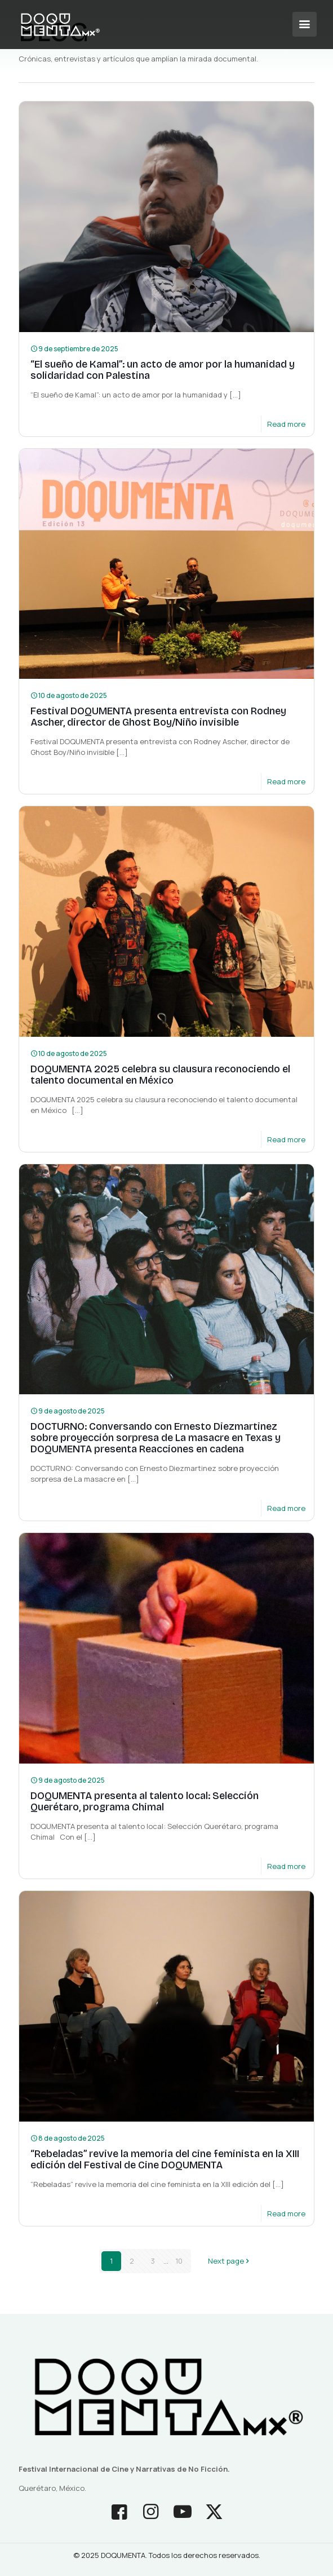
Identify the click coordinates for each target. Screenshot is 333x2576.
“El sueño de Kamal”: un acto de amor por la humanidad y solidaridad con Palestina (162, 370)
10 (179, 2261)
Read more (286, 424)
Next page (229, 2261)
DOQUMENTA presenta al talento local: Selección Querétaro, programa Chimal (144, 1801)
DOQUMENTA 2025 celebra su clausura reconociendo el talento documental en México (160, 1074)
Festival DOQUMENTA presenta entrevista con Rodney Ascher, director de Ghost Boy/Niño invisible (158, 716)
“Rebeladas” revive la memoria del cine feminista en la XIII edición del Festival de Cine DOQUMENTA (164, 2159)
